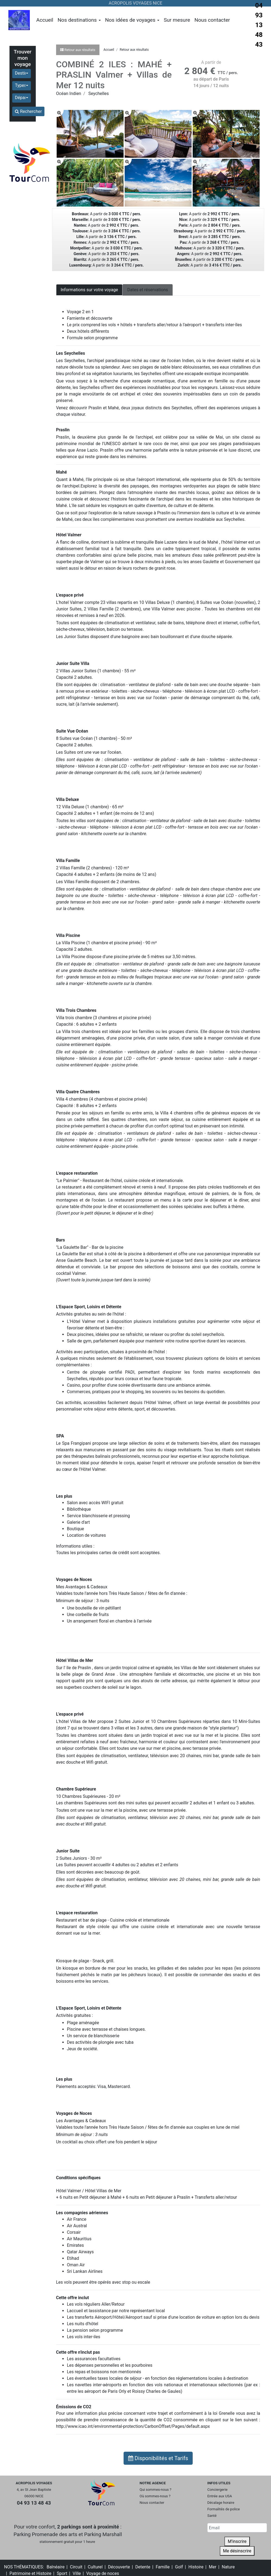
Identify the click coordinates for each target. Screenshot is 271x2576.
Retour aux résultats (134, 50)
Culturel (95, 2566)
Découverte (119, 2566)
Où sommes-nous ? (155, 2496)
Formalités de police (223, 2509)
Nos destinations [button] (79, 20)
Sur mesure (177, 20)
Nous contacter (212, 20)
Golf (179, 2566)
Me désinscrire (237, 2550)
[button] (21, 73)
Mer (213, 2566)
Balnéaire (55, 2566)
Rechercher (28, 111)
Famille (163, 2566)
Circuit (76, 2566)
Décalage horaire (220, 2503)
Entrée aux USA (219, 2496)
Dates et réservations (147, 289)
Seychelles (98, 93)
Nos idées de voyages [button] (132, 20)
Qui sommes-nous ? (155, 2490)
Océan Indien (68, 93)
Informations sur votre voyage (89, 289)
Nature (228, 2566)
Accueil (44, 20)
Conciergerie (217, 2490)
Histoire (195, 2566)
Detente (142, 2566)
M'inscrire (237, 2541)
